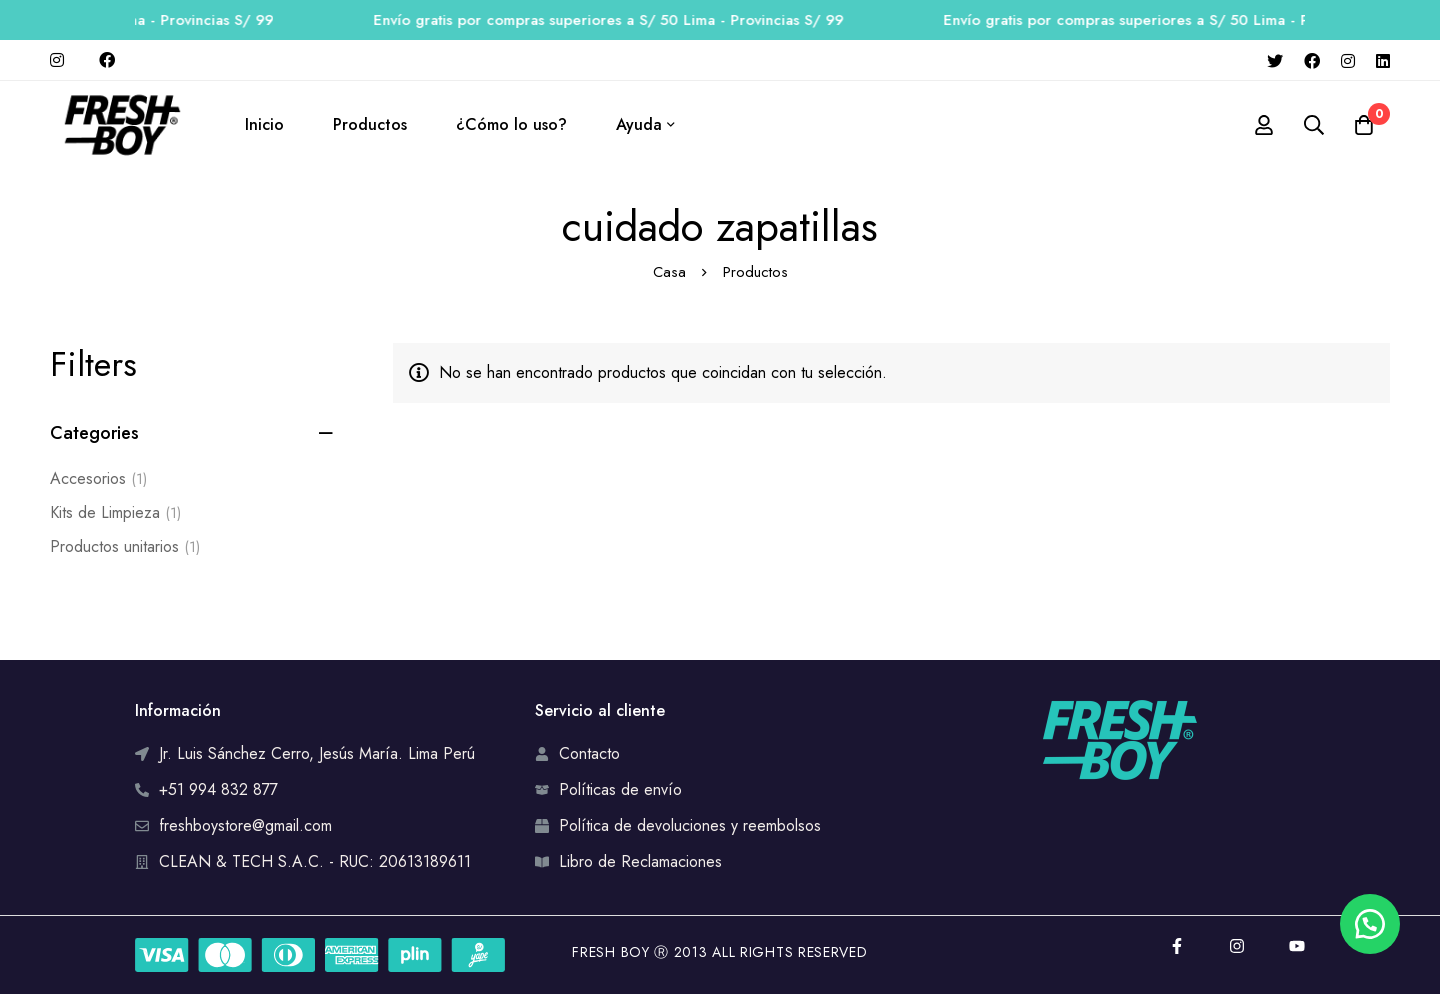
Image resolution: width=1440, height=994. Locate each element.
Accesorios (98, 479)
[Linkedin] (1383, 60)
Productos (755, 272)
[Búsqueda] (1314, 125)
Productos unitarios (125, 547)
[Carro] (1364, 125)
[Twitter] (1275, 60)
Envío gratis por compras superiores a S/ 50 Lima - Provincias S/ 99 (630, 20)
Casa (669, 272)
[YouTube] (1297, 946)
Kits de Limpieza (115, 513)
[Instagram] (1348, 60)
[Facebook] (1312, 60)
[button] (1370, 924)
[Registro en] (1264, 125)
